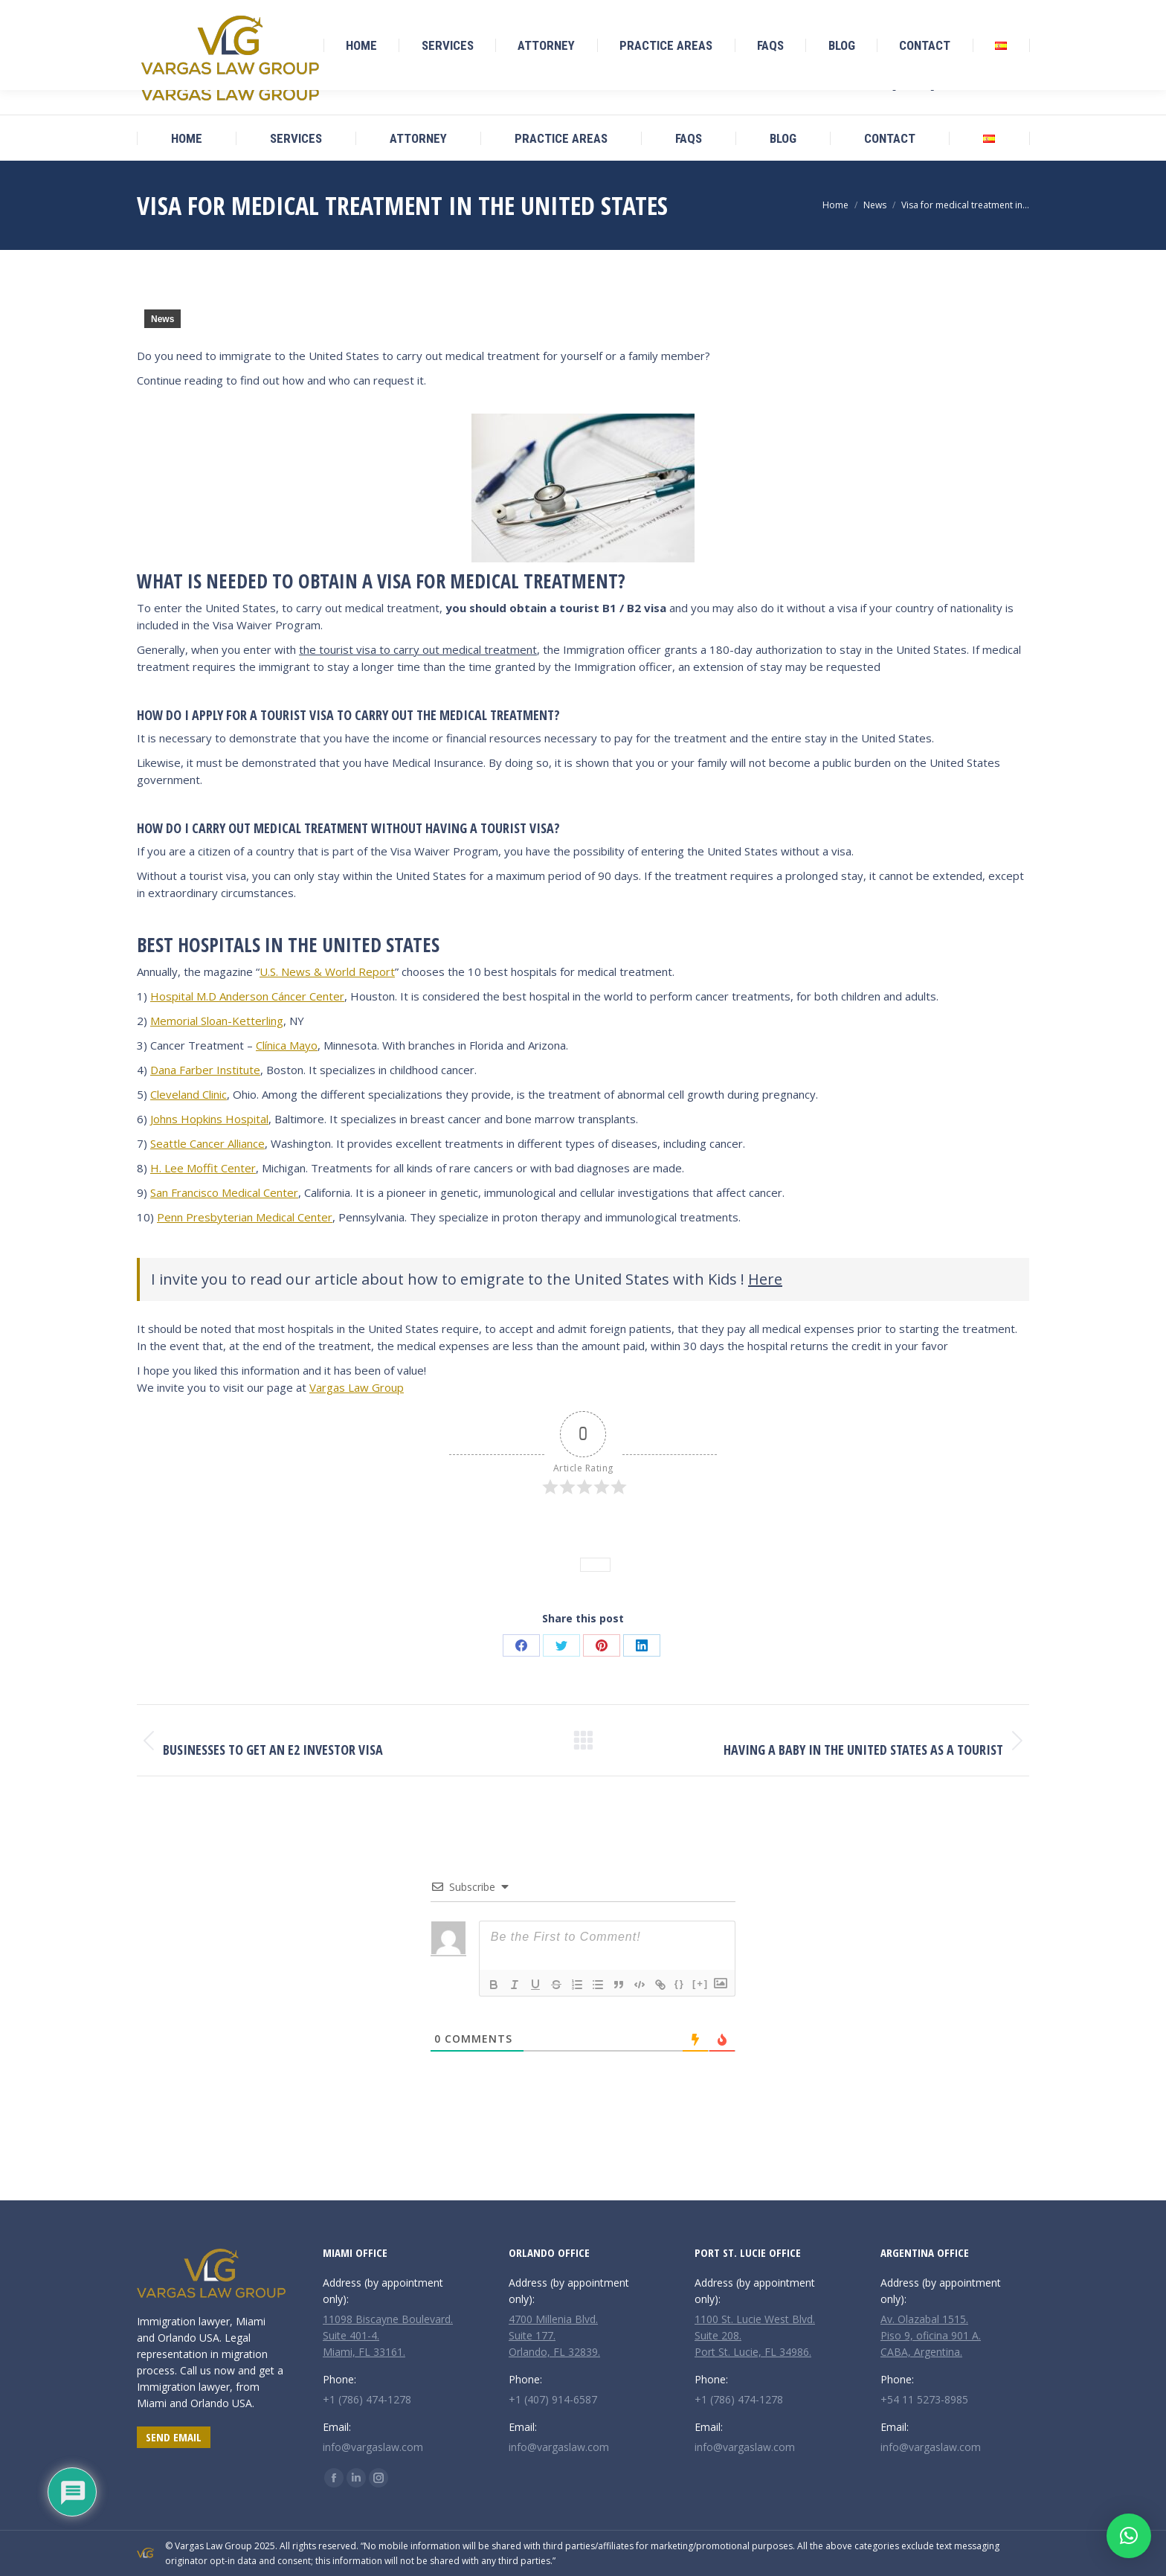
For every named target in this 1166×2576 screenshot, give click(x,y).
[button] (1129, 2536)
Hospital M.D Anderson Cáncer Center (247, 996)
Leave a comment (621, 1541)
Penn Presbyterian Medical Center (244, 1217)
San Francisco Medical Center (224, 1192)
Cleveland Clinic (188, 1094)
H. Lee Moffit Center (203, 1167)
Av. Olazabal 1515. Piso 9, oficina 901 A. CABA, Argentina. (930, 2335)
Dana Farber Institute (205, 1069)
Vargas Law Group (356, 1387)
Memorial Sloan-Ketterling (216, 1020)
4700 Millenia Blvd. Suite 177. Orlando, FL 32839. (554, 2335)
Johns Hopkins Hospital (209, 1118)
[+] (700, 1983)
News (162, 319)
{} (679, 1983)
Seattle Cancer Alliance (207, 1143)
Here (765, 1279)
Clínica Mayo (287, 1045)
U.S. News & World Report (327, 971)
